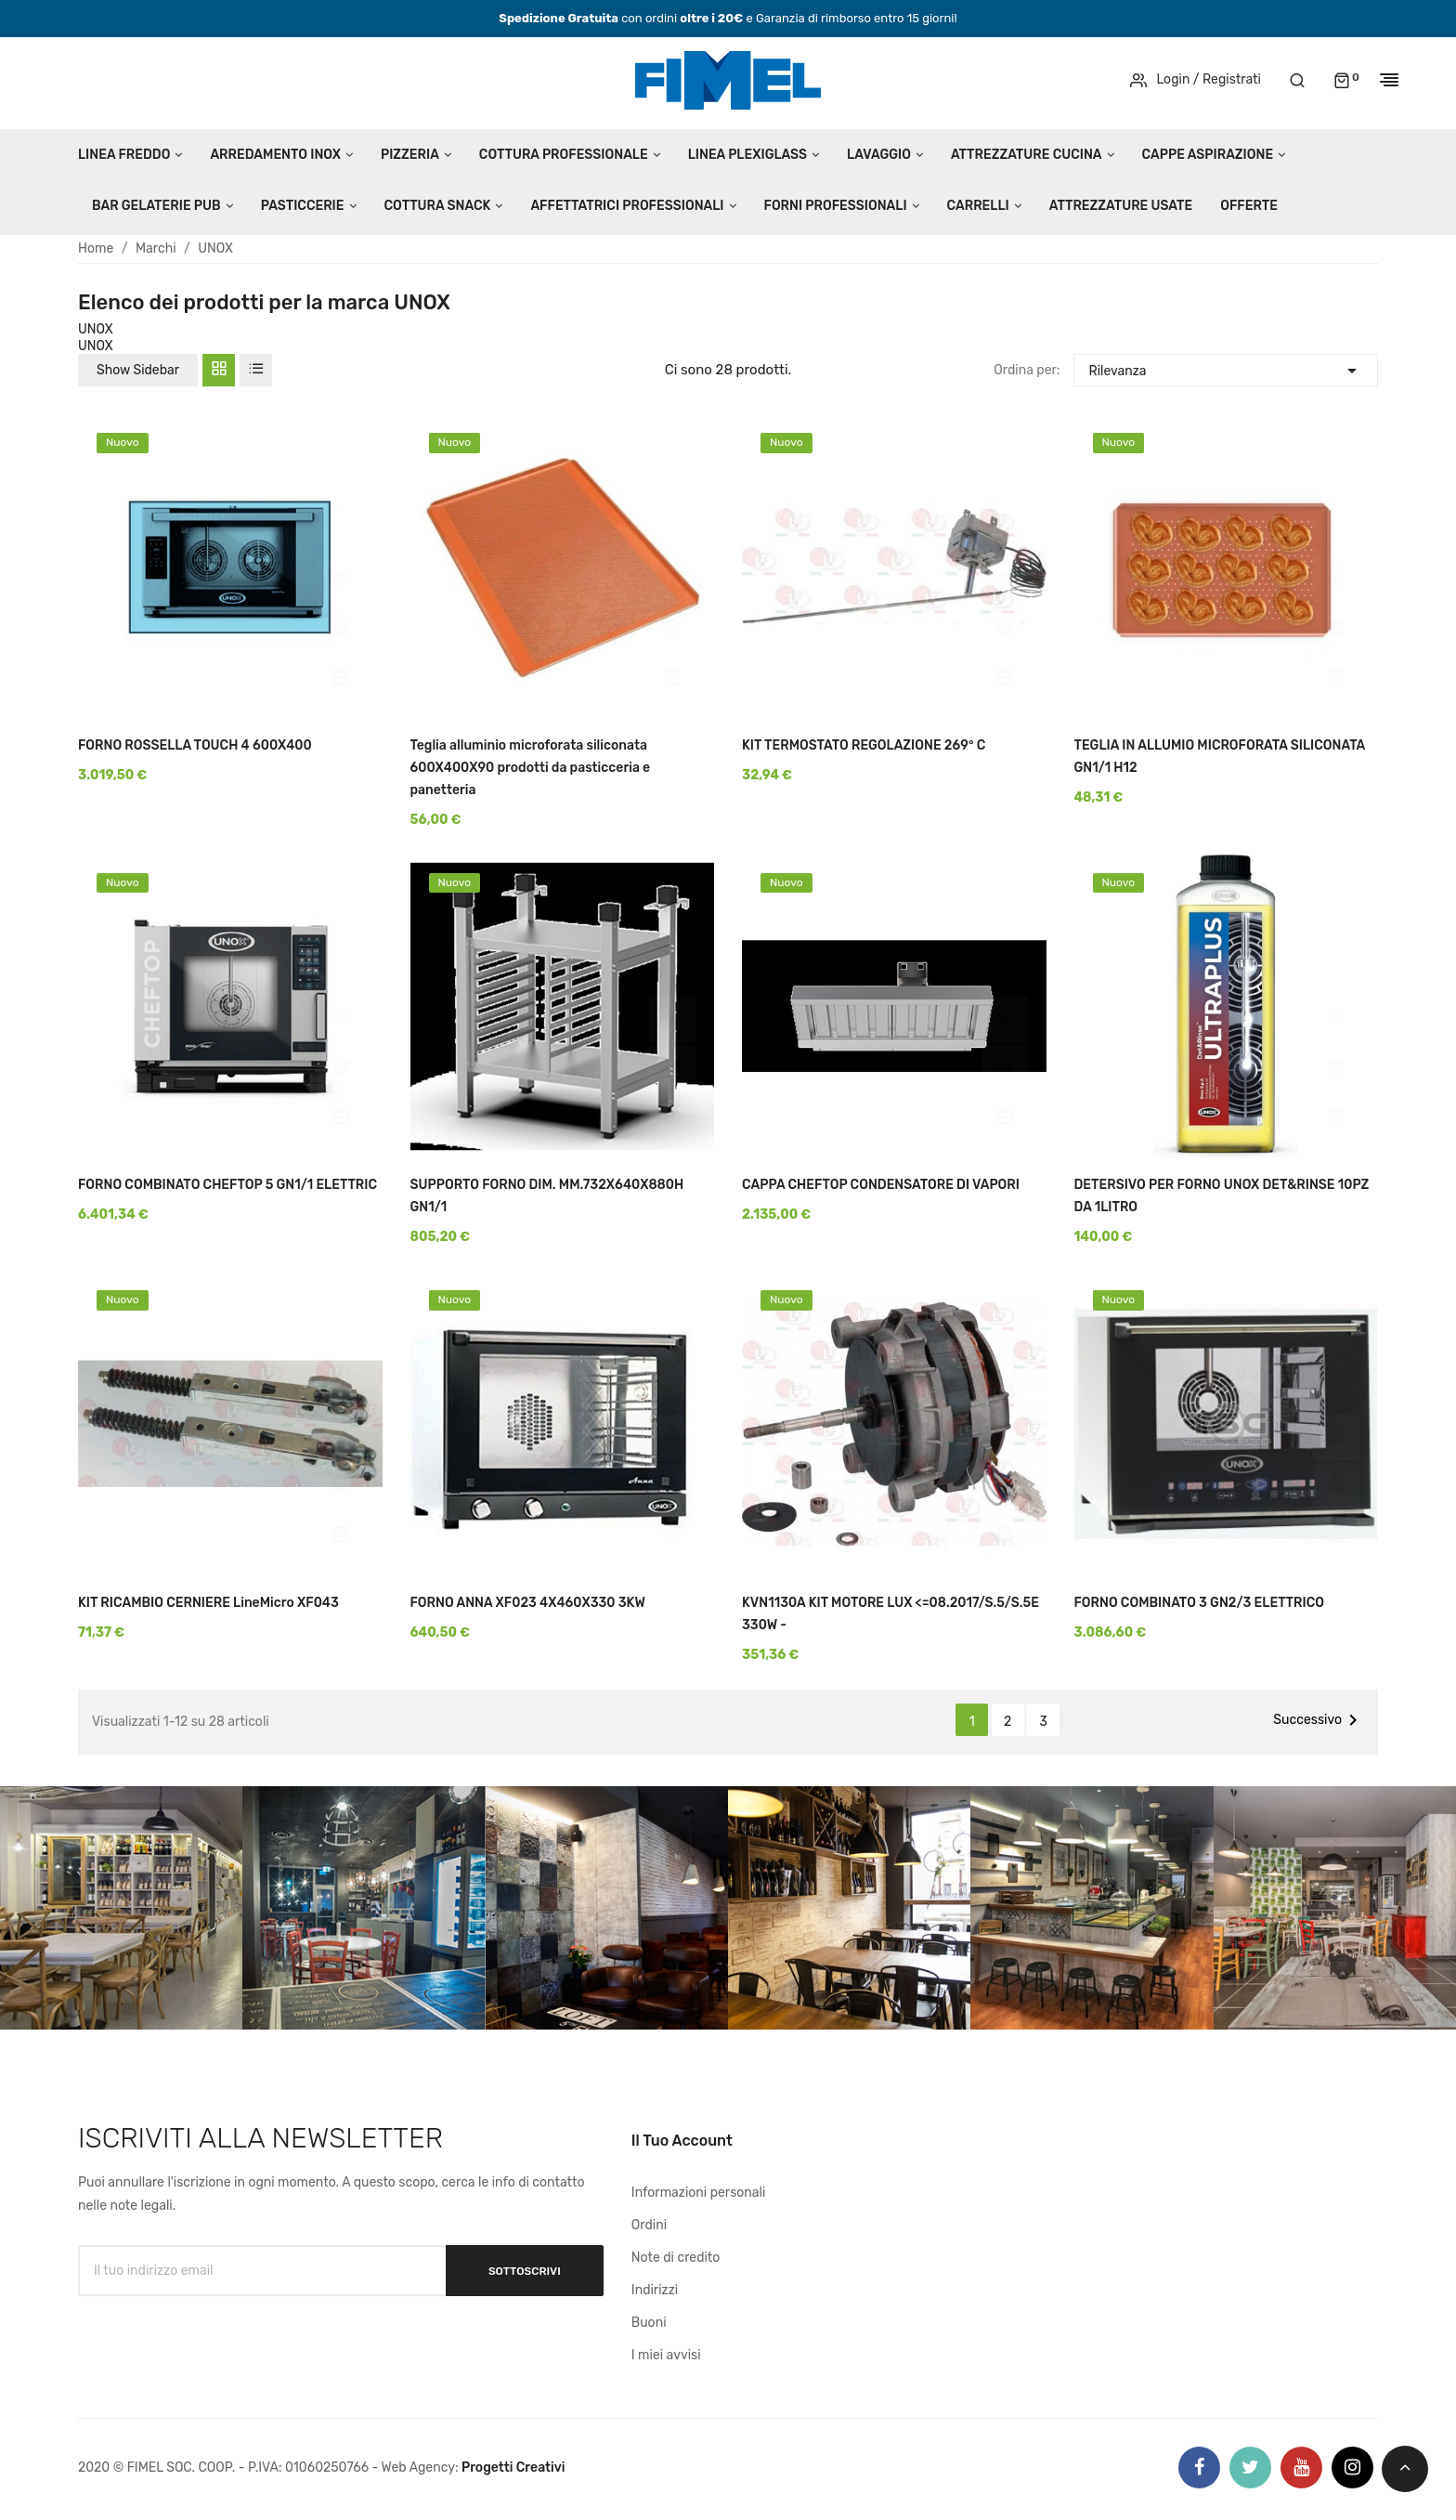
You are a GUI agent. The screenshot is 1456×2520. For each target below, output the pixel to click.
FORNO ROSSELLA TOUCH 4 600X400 (195, 745)
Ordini (649, 2225)
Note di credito (676, 2257)
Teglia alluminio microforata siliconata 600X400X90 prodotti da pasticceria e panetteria (530, 768)
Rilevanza (1225, 368)
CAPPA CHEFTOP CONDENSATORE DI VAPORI (881, 1185)
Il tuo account (682, 2140)
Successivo (1318, 1720)
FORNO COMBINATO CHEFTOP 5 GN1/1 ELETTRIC (227, 1185)
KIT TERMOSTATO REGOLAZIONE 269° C (863, 745)
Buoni (649, 2323)
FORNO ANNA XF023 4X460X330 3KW (527, 1603)
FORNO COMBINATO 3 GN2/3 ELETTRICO (1199, 1603)
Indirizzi (654, 2290)
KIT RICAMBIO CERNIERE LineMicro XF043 (208, 1603)
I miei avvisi (666, 2355)
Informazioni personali (698, 2192)
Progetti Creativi (514, 2467)
